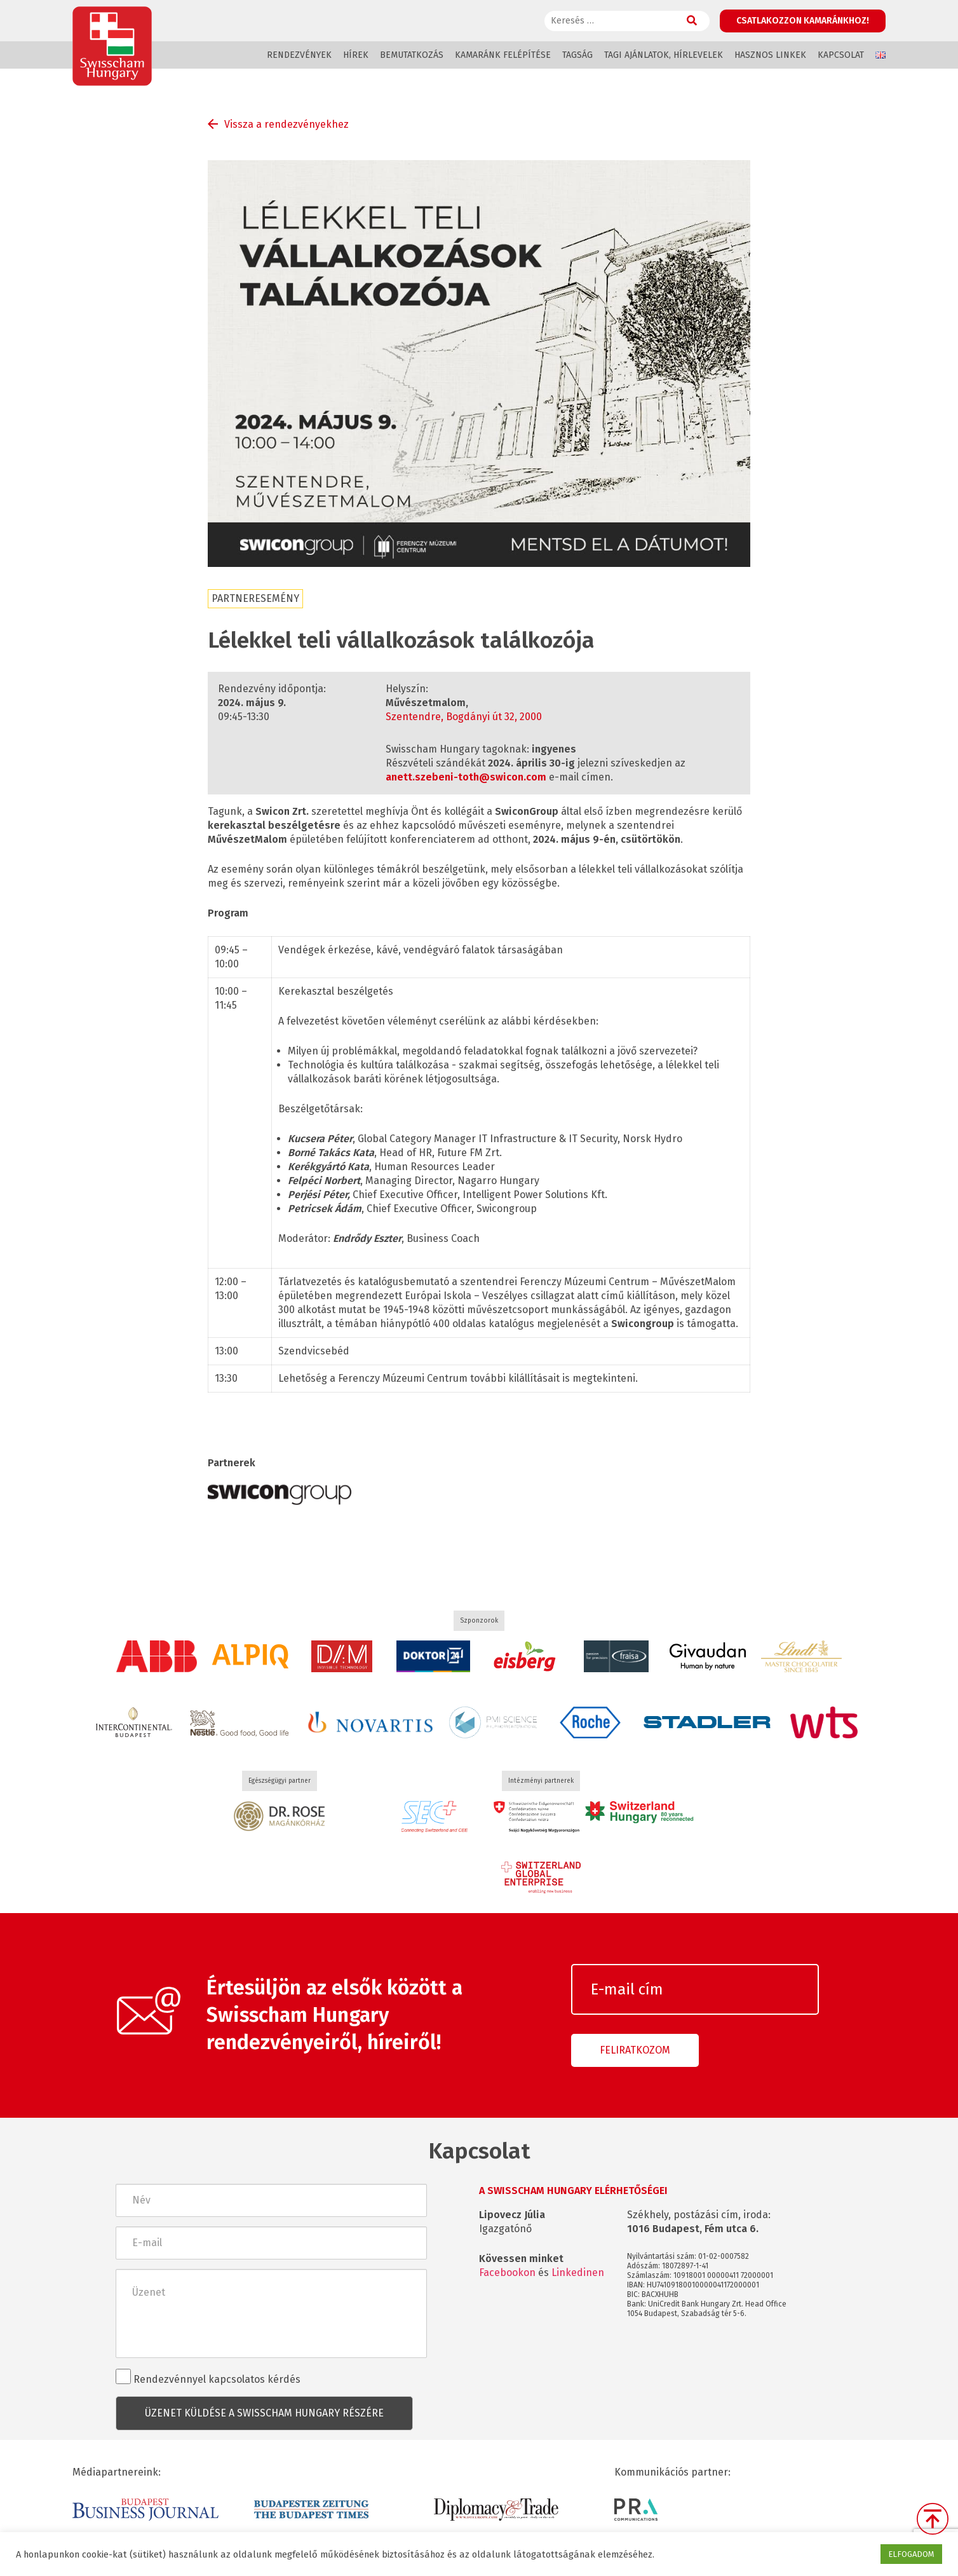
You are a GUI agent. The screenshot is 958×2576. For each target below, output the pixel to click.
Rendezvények (299, 55)
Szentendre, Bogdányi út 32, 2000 (464, 717)
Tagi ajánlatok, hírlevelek (663, 55)
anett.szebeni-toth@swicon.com (466, 777)
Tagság (577, 55)
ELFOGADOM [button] (911, 2554)
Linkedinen (577, 2272)
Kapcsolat (841, 55)
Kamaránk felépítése (503, 55)
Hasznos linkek (770, 55)
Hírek (355, 55)
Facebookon (507, 2272)
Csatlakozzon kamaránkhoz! (802, 20)
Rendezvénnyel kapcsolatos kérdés (208, 2377)
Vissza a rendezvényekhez (286, 124)
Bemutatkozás (411, 55)
